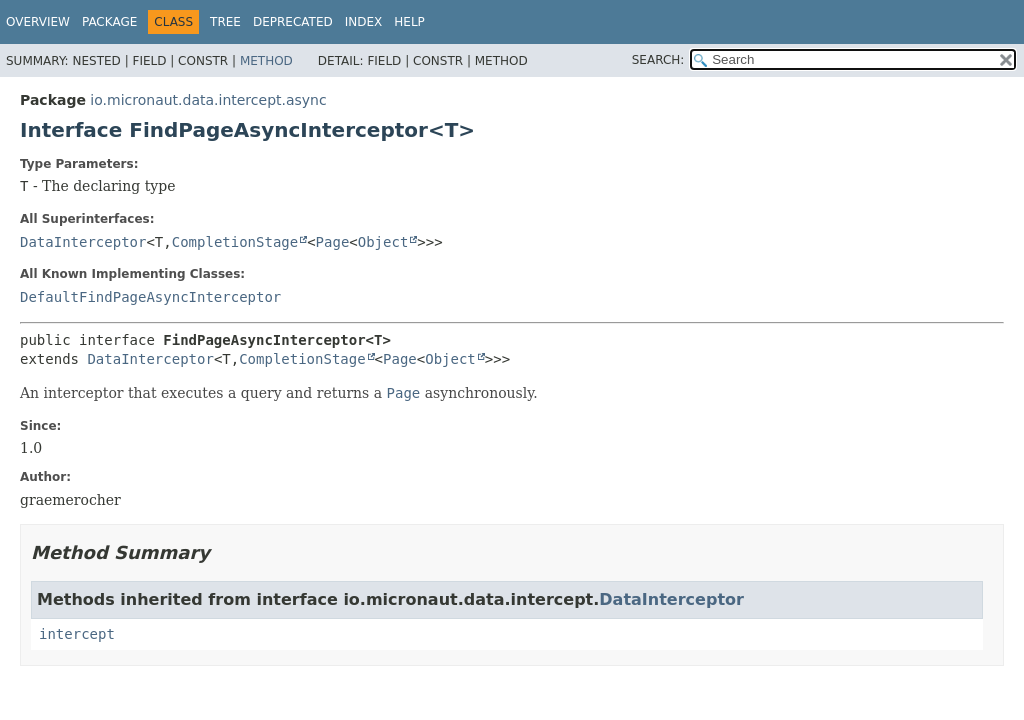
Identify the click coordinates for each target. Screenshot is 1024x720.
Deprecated (293, 22)
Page (333, 242)
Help (409, 22)
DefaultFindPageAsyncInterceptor (150, 297)
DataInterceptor (83, 242)
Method (266, 61)
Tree (225, 22)
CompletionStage (235, 242)
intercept (77, 634)
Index (364, 22)
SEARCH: (658, 60)
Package (109, 22)
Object (383, 242)
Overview (38, 22)
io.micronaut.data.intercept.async (208, 100)
